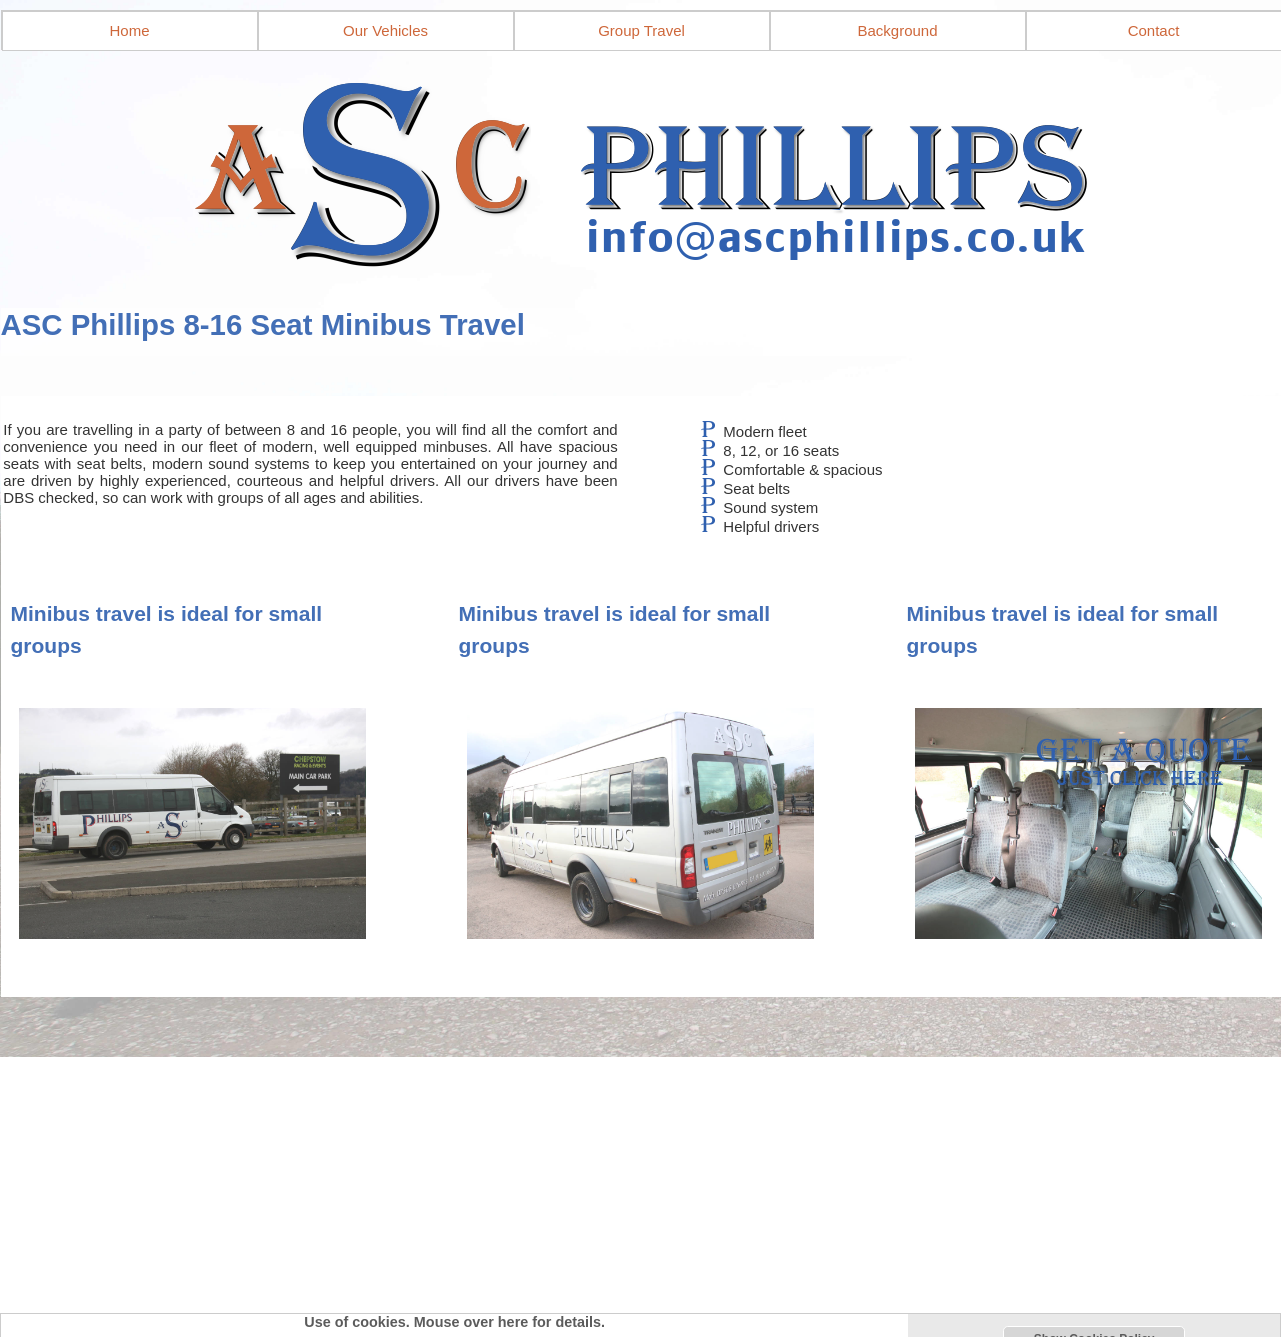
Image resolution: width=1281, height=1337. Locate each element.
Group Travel (641, 30)
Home (129, 30)
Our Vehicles (385, 30)
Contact (1154, 30)
